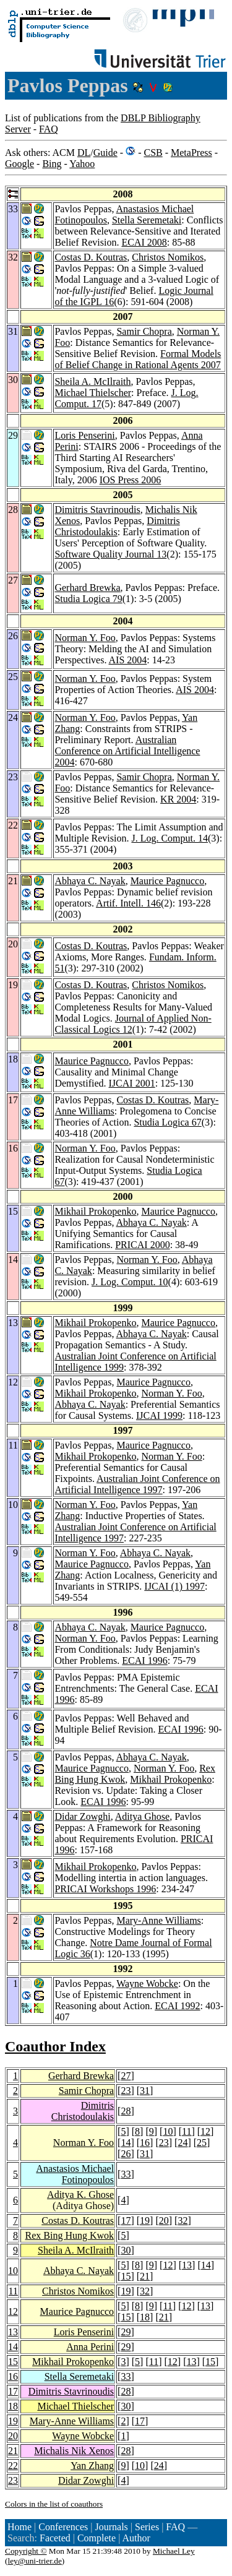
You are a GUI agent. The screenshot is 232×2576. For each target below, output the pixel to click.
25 (202, 2142)
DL (83, 152)
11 (186, 2131)
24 (182, 2142)
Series (147, 2527)
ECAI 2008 (143, 242)
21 (145, 2276)
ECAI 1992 (177, 2006)
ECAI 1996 (144, 1660)
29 (126, 2332)
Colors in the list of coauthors (54, 2504)
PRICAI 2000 (142, 1244)
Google (19, 163)
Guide (105, 152)
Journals (111, 2527)
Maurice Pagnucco (168, 881)
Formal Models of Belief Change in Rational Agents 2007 (137, 359)
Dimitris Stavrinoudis (97, 509)
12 (205, 2131)
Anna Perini (90, 2346)
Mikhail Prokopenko (95, 1211)
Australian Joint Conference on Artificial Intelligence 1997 (137, 1484)
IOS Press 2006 (130, 480)
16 (145, 2142)
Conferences (63, 2527)
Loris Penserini (84, 435)
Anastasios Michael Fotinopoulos (75, 2174)
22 (13, 2465)
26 (126, 2153)
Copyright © (26, 2551)
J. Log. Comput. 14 (169, 838)
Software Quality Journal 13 (110, 554)
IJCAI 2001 (132, 1083)
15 (126, 2276)
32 (182, 2220)
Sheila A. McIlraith (92, 381)
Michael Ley (174, 2551)
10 (168, 2131)
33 (126, 2174)
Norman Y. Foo (84, 637)
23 (126, 2090)
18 (145, 2317)
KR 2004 (178, 799)
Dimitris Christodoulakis (116, 526)
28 (126, 2111)
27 (126, 2075)
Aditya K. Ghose (80, 2194)
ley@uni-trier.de (34, 2560)
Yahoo (82, 163)
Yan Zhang (92, 2465)
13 (187, 2265)
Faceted (55, 2538)
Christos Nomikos (168, 257)
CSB (153, 152)
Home (19, 2527)
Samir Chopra (143, 331)
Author (136, 2538)
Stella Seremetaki (146, 220)
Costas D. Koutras (90, 257)
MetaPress (191, 152)
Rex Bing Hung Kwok (69, 2235)
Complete (96, 2538)
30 (126, 2250)
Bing (51, 163)
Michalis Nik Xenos (74, 2450)
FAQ (48, 129)
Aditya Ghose (142, 1816)
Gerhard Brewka (87, 587)
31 (145, 2090)
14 (126, 2142)
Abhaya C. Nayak (89, 881)
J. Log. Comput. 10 (130, 1282)
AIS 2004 (128, 660)
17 (126, 2220)
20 (164, 2220)
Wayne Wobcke (147, 1983)
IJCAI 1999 (159, 1415)
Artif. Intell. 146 (128, 903)
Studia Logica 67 (167, 1122)
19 (145, 2220)
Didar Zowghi (82, 1816)
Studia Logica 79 (88, 598)
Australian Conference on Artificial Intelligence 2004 (127, 750)
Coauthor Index (55, 2046)
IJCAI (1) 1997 (174, 1586)
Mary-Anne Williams (158, 1920)
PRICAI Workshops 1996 (105, 1889)
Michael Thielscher (92, 392)
